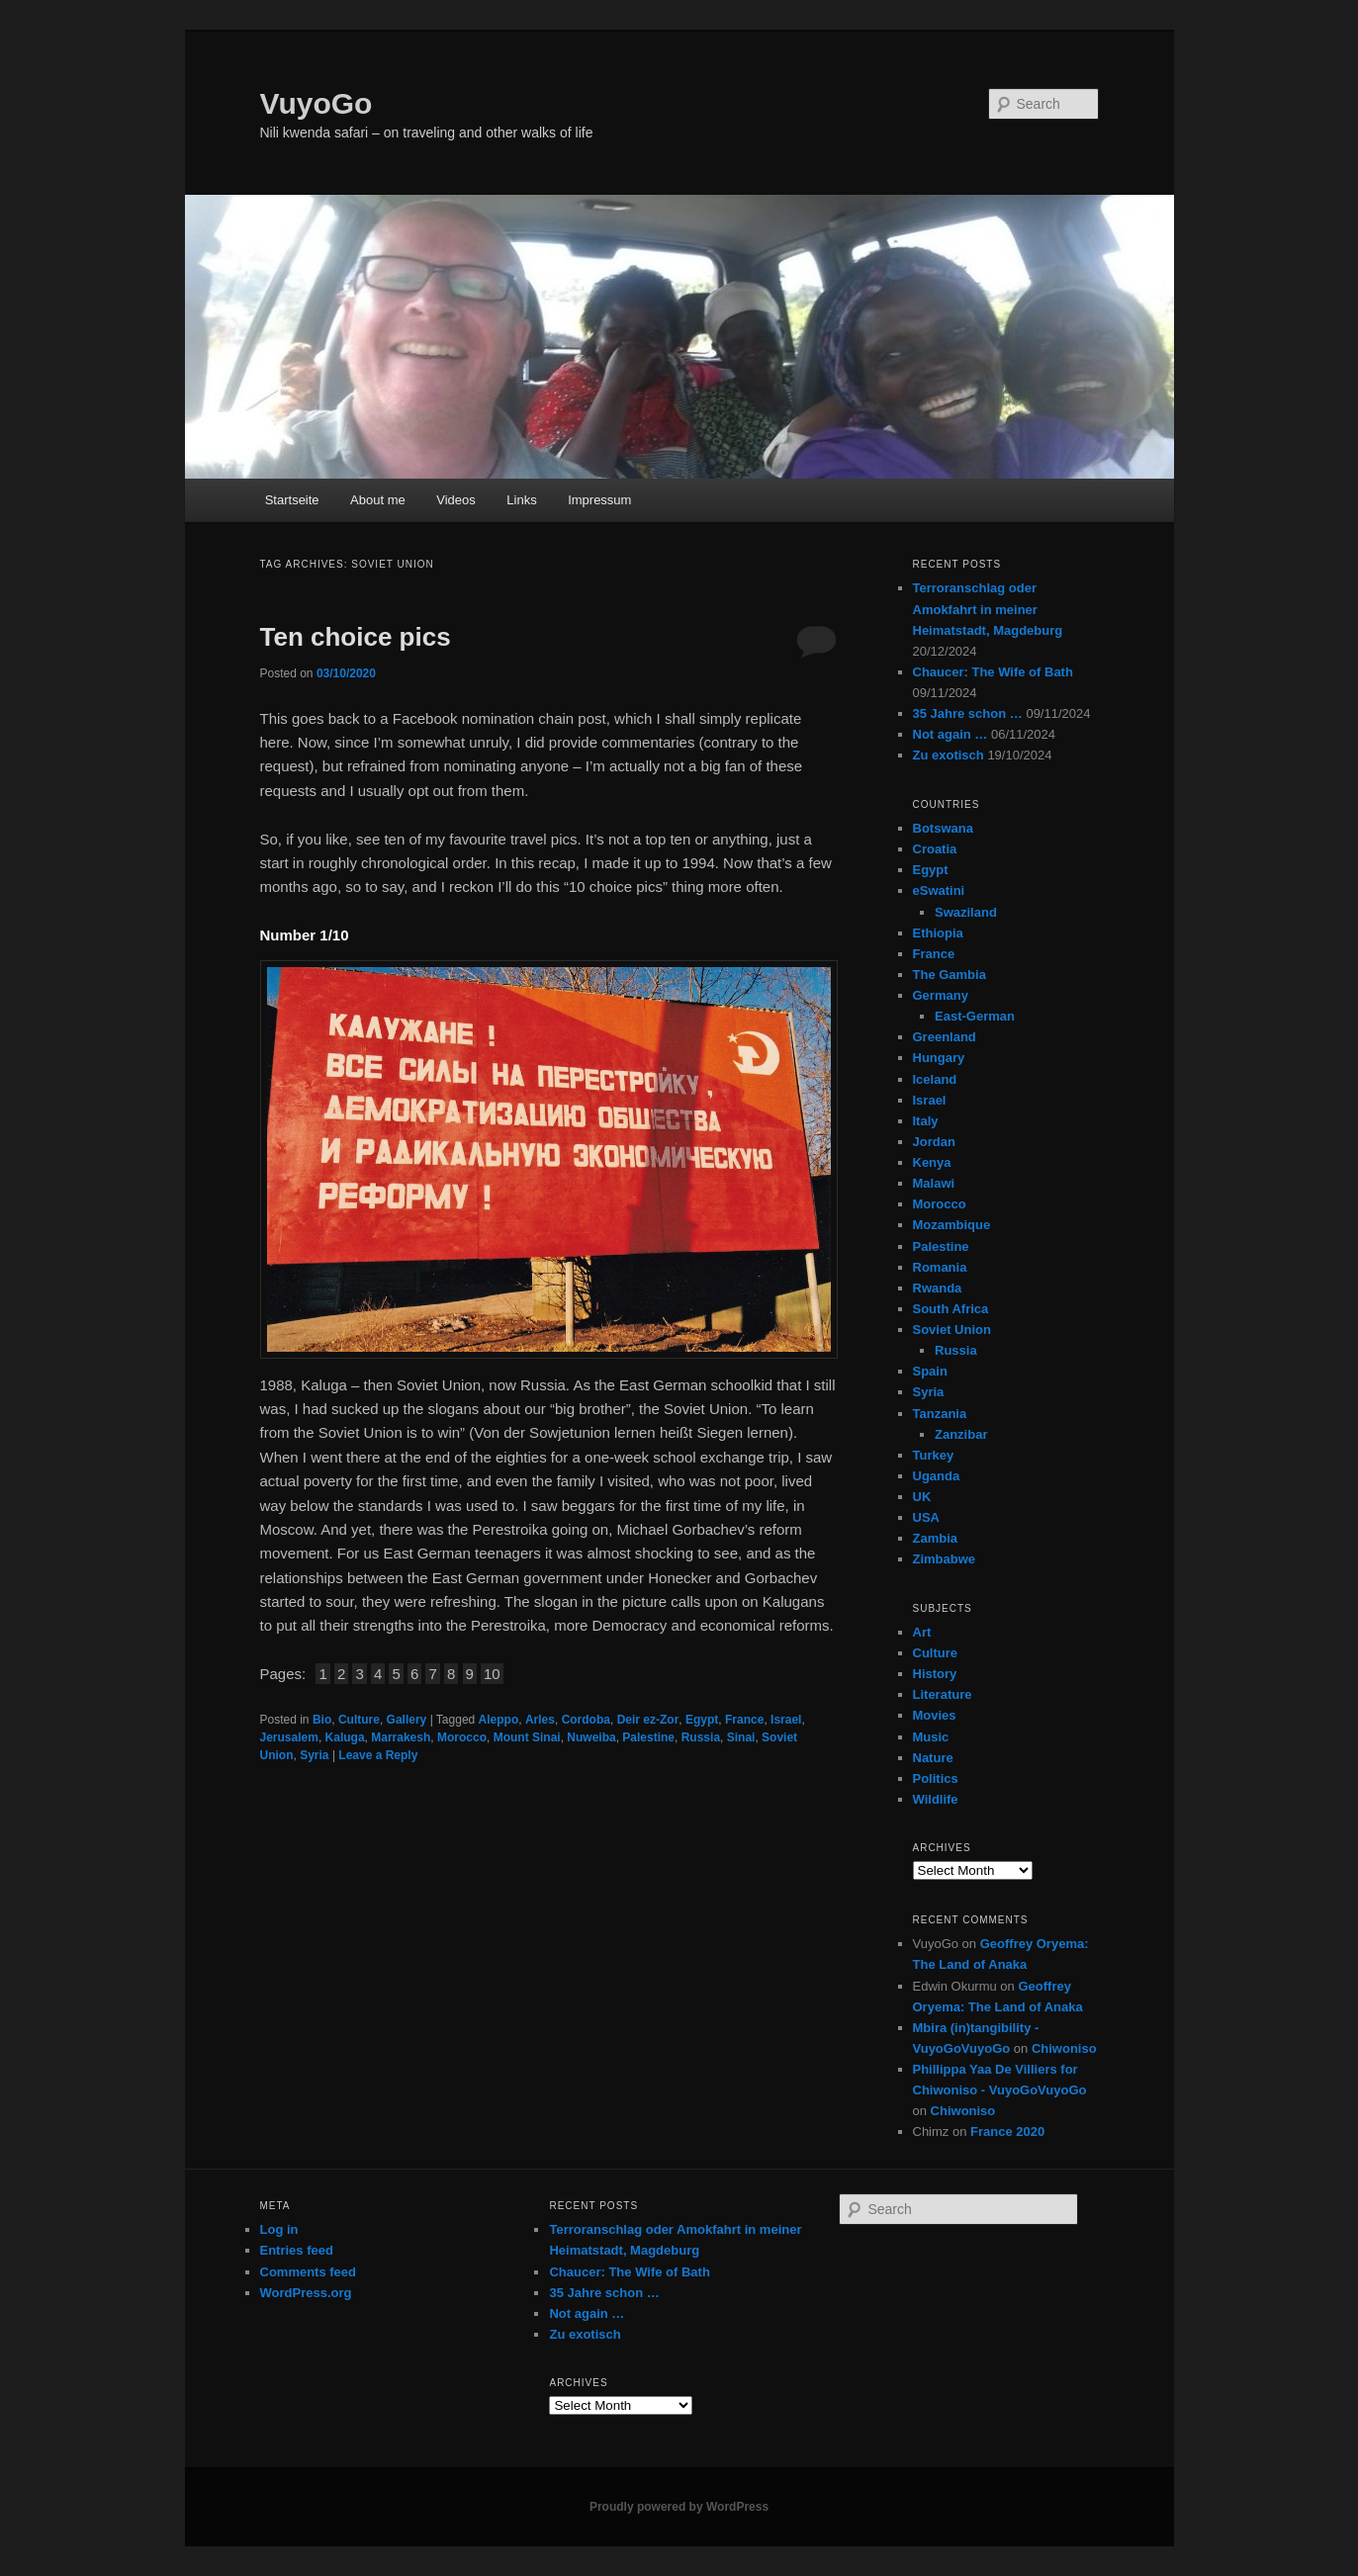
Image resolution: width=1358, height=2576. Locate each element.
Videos (456, 499)
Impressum (599, 499)
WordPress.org (306, 2292)
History (935, 1673)
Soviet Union (952, 1329)
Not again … (950, 734)
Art (922, 1632)
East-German (975, 1016)
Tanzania (940, 1413)
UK (922, 1496)
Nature (933, 1757)
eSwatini (939, 890)
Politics (935, 1778)
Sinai (741, 1737)
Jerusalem (289, 1737)
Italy (926, 1120)
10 (492, 1673)
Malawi (934, 1183)
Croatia (935, 849)
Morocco (462, 1737)
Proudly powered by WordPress (679, 2507)
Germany (940, 995)
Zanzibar (961, 1434)
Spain (930, 1371)
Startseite (292, 499)
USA (926, 1517)
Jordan (934, 1141)
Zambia (935, 1538)
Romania (940, 1267)
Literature (942, 1694)
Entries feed (296, 2250)
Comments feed (308, 2272)
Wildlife (935, 1799)
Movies (934, 1715)
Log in (279, 2229)
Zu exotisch (948, 755)
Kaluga (345, 1737)
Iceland (935, 1079)
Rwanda (937, 1288)
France (744, 1720)
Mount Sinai (527, 1737)
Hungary (939, 1057)
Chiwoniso (1064, 2048)
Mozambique (952, 1224)
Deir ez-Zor (648, 1720)
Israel (785, 1720)
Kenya (932, 1162)
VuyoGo (316, 103)
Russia (700, 1737)
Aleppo (499, 1720)
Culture (359, 1720)
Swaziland (966, 912)
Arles (540, 1720)
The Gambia (949, 974)
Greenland (944, 1036)
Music (931, 1737)
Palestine (648, 1737)
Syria (314, 1755)
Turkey (933, 1455)
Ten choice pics (355, 637)
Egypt (701, 1720)
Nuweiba (591, 1737)
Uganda (936, 1475)
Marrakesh (400, 1737)
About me (378, 499)
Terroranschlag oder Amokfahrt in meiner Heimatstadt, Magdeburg (988, 608)
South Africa (951, 1308)
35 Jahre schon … (968, 713)
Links (521, 499)
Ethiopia (938, 933)
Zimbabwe (944, 1559)
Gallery (407, 1720)
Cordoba (586, 1720)
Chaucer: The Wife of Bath (993, 672)
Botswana (943, 828)
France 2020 (1007, 2131)
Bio (322, 1720)
